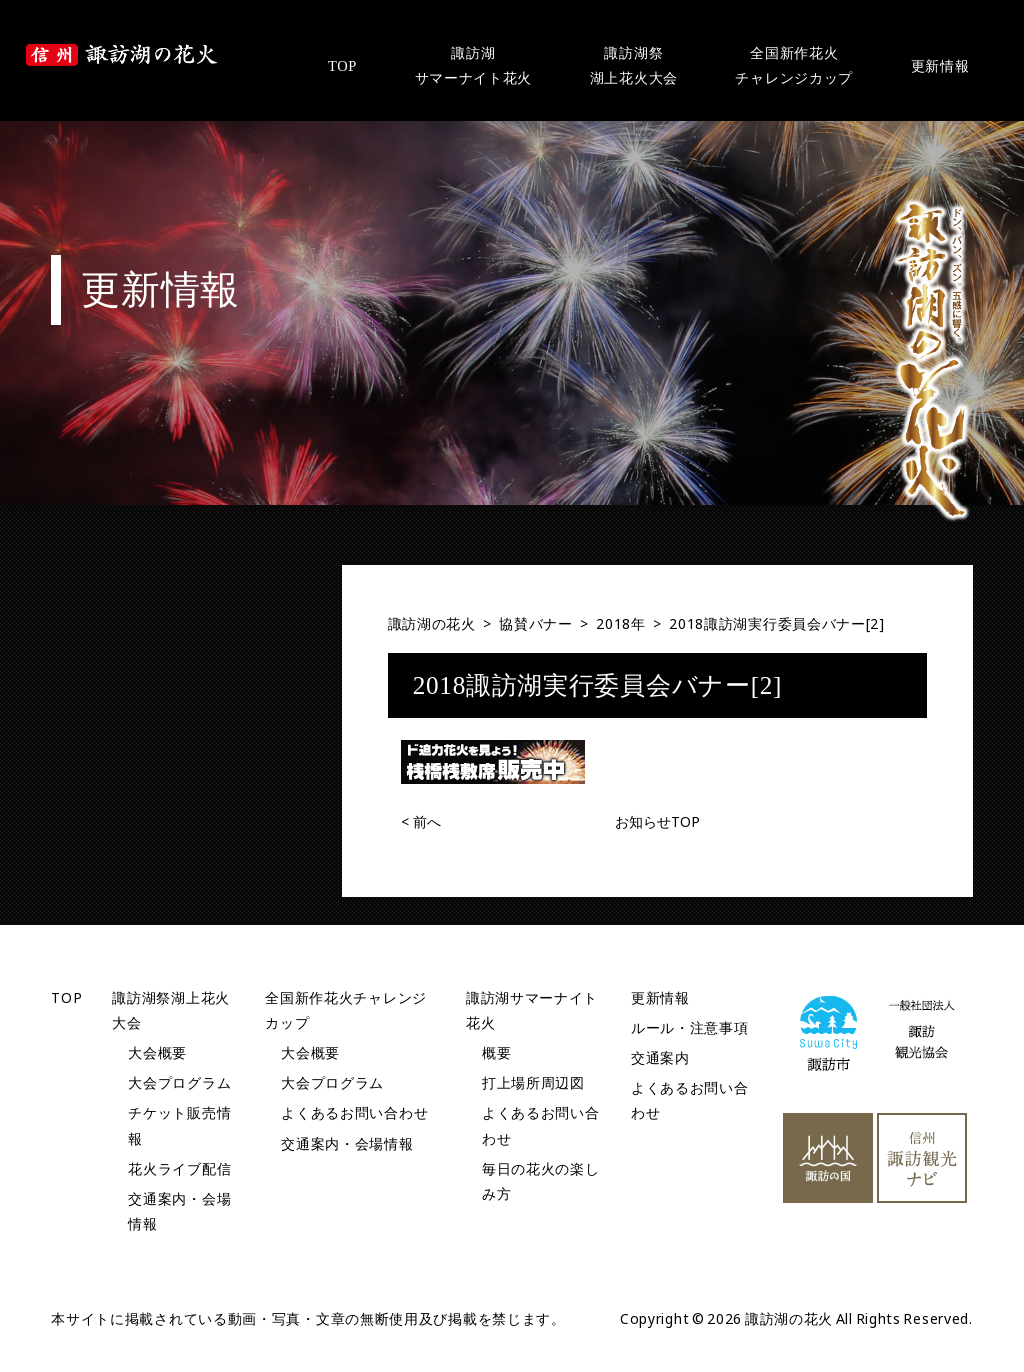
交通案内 (660, 1057)
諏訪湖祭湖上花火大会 (634, 65)
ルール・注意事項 (690, 1027)
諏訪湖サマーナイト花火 (474, 65)
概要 (496, 1052)
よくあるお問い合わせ (354, 1112)
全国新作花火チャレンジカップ (794, 65)
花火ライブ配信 (179, 1168)
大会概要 (157, 1052)
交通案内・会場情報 (347, 1143)
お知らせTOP (657, 821)
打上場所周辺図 (533, 1082)
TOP (342, 66)
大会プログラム (179, 1082)
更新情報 (940, 66)
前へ (421, 821)
